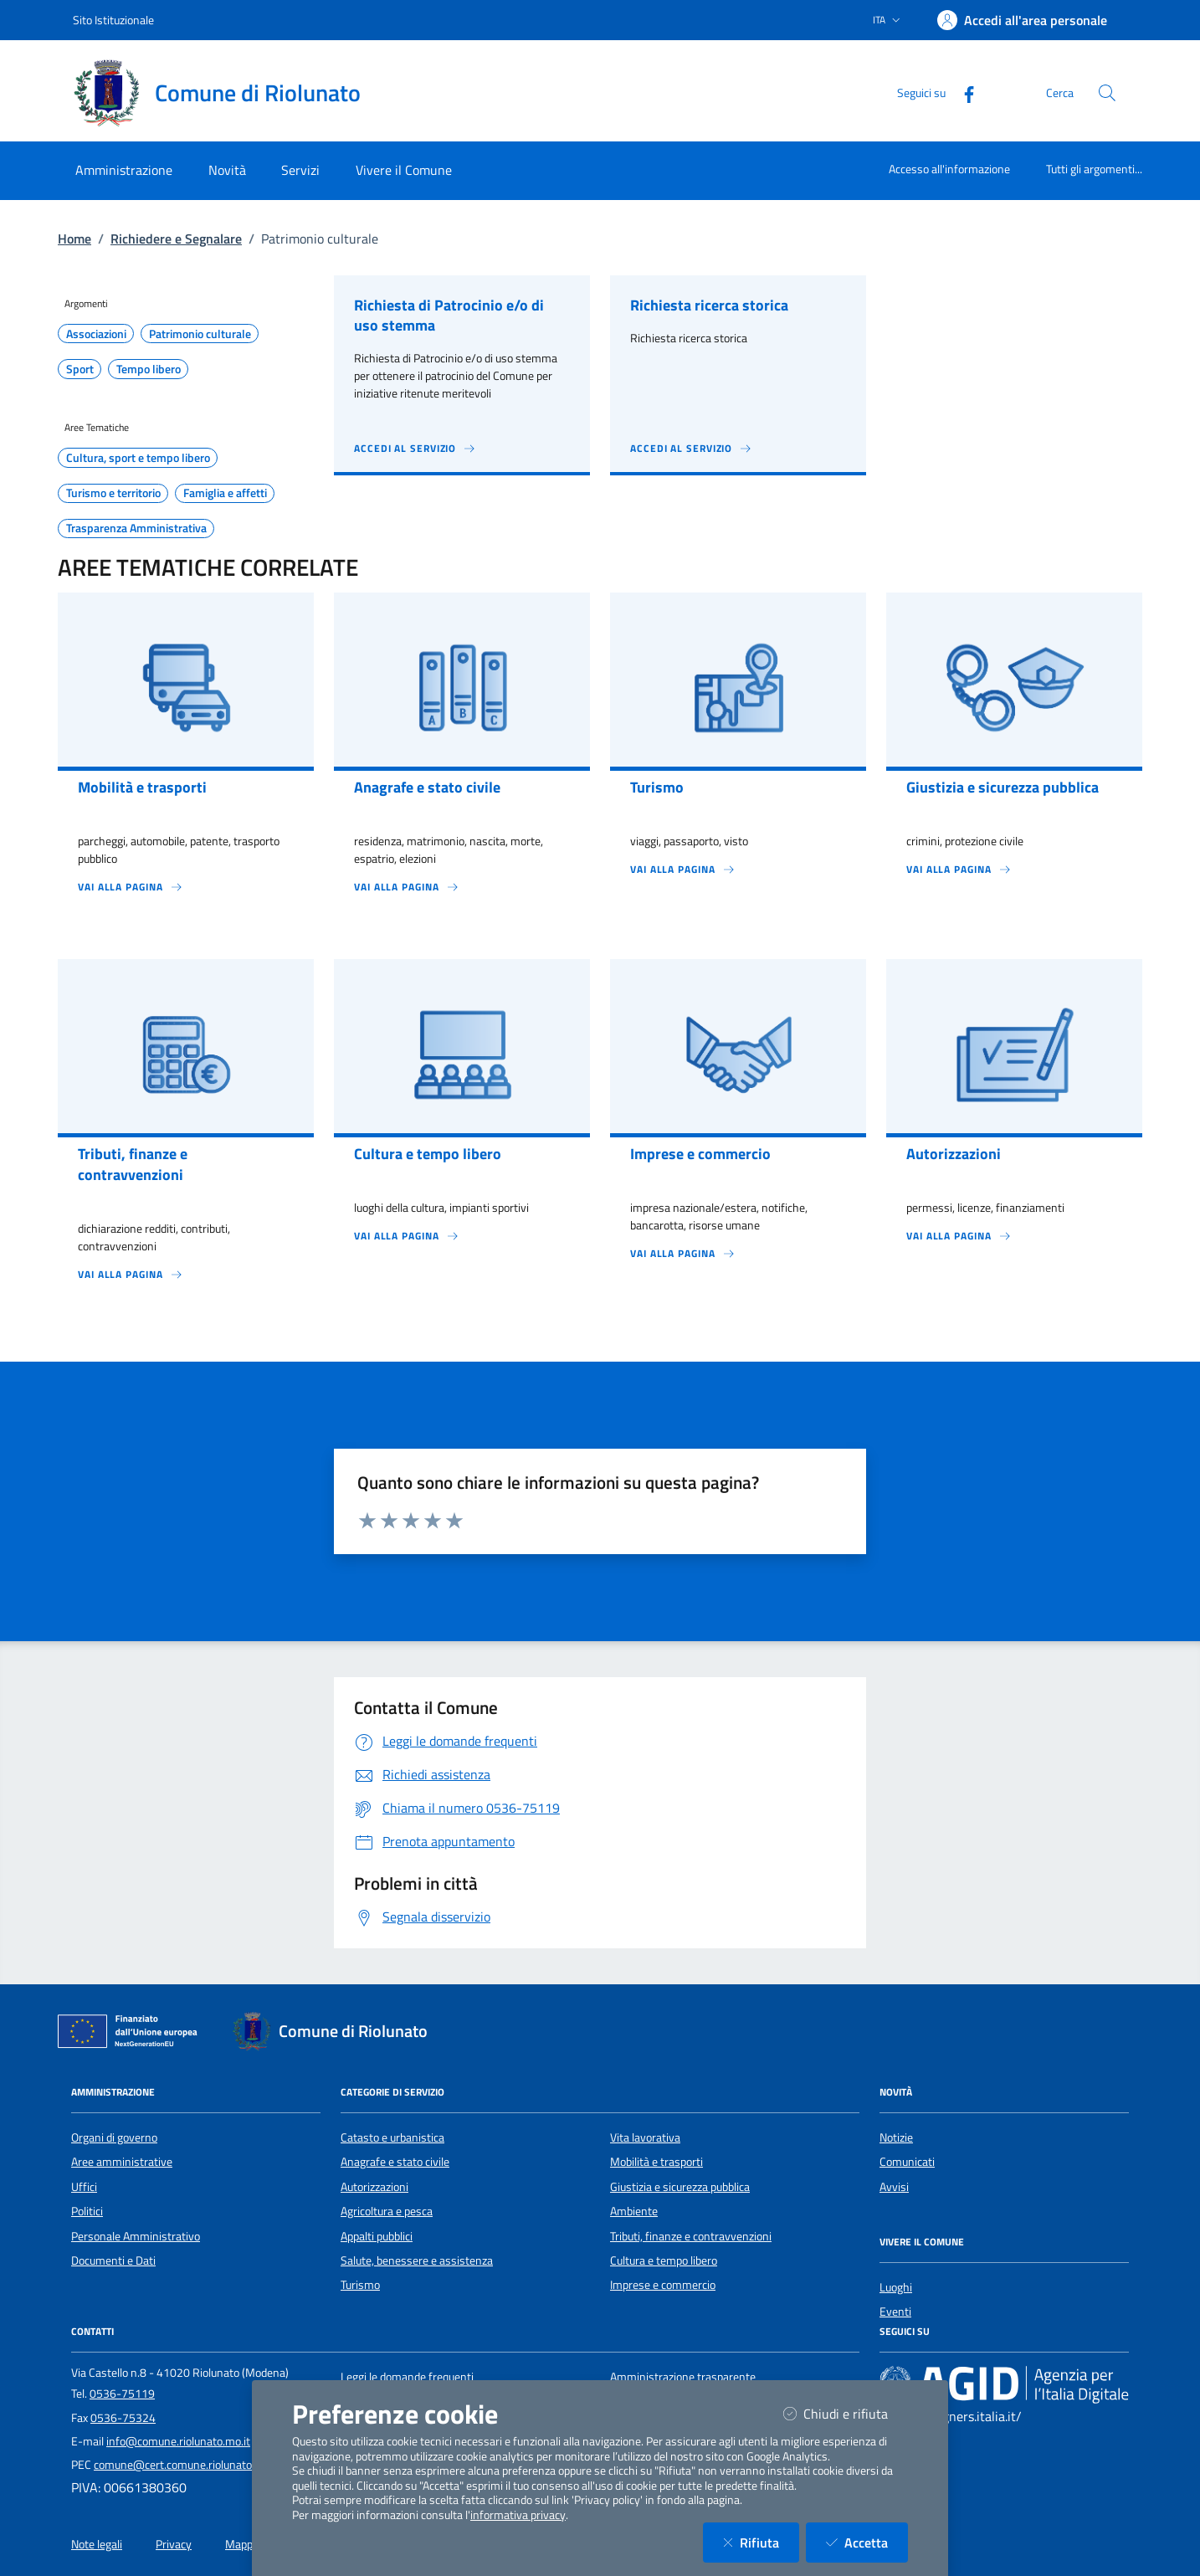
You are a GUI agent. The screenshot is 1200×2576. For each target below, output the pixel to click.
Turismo (360, 2285)
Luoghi (895, 2287)
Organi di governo (114, 2137)
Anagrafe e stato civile (395, 2162)
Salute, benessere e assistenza (417, 2260)
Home (74, 238)
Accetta (867, 2542)
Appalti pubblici (377, 2236)
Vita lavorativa (645, 2137)
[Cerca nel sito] (1107, 93)
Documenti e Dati (113, 2260)
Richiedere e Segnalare (176, 238)
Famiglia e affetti (225, 493)
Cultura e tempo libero (663, 2260)
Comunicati (907, 2162)
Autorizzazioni (374, 2187)
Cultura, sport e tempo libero (138, 458)
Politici (87, 2211)
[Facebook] (962, 92)
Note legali (96, 2544)
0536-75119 (122, 2393)
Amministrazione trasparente (683, 2377)
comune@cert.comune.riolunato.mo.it (186, 2464)
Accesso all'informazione (949, 168)
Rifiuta (761, 2542)
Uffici (84, 2187)
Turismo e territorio (113, 493)
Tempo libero (148, 369)
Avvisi (894, 2187)
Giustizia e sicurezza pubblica (680, 2187)
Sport (80, 369)
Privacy (174, 2544)
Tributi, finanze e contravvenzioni (691, 2236)
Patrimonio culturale (200, 334)
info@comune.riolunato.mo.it (178, 2441)
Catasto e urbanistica (392, 2137)
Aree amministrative (121, 2162)
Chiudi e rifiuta (845, 2413)
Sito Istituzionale (113, 19)
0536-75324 (123, 2418)
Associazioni (96, 334)
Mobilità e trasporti (656, 2162)
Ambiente (634, 2211)
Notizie (896, 2137)
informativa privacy (518, 2515)
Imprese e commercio (662, 2285)
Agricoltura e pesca (387, 2211)
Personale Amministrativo (135, 2236)
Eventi (895, 2311)
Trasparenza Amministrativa (136, 528)
